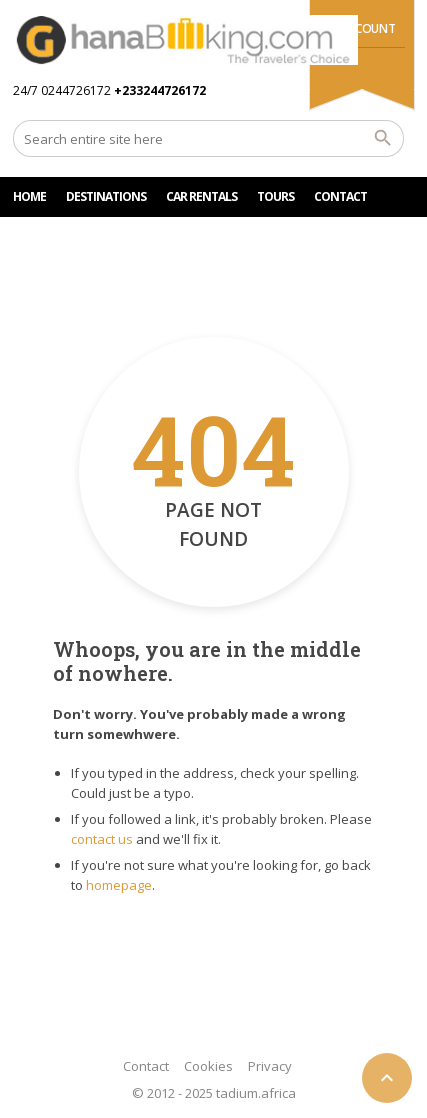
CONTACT (340, 196)
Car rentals (201, 196)
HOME (29, 196)
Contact (146, 1066)
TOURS (275, 196)
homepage (119, 885)
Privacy (270, 1066)
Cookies (208, 1066)
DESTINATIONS (106, 196)
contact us (102, 839)
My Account (358, 28)
